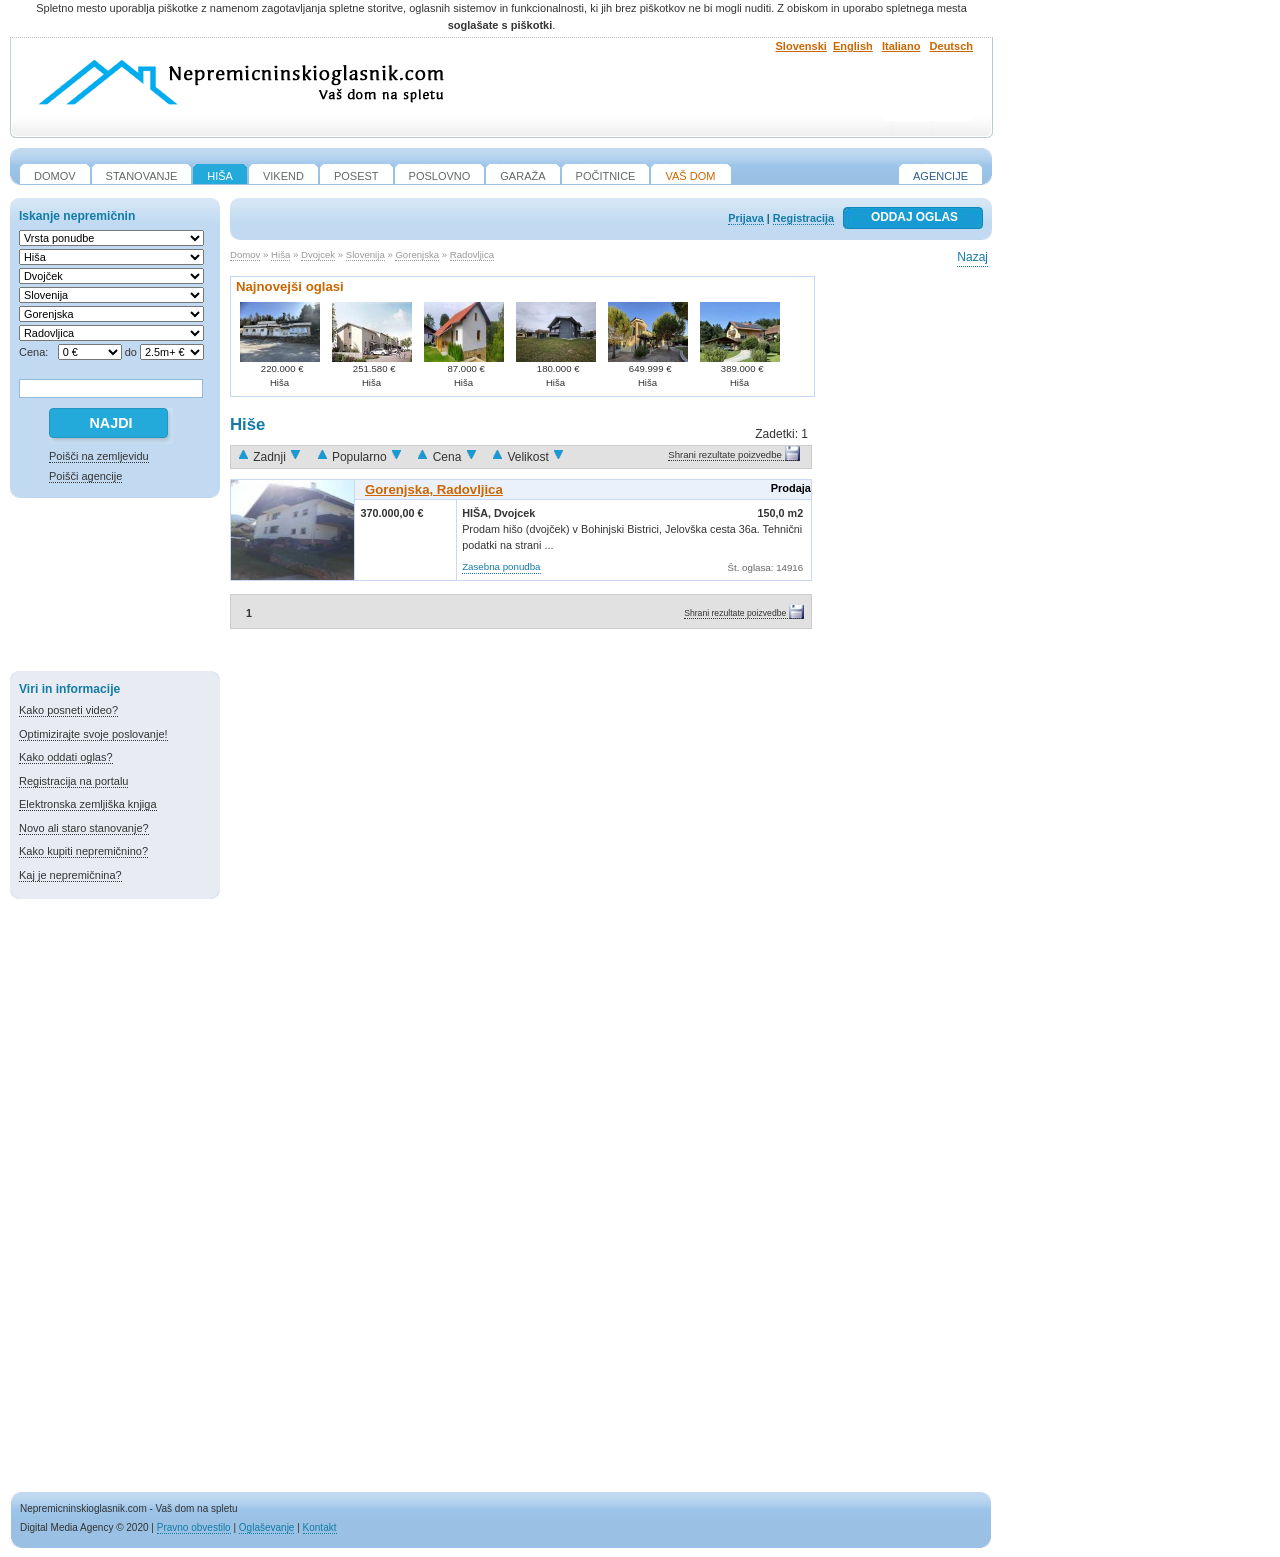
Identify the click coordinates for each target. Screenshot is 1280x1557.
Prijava (745, 218)
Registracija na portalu (73, 781)
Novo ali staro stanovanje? (84, 828)
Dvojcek (318, 254)
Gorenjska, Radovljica (434, 489)
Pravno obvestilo (194, 1527)
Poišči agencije (85, 476)
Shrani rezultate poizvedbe (725, 454)
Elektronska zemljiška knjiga (88, 804)
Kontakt (320, 1527)
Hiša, (478, 513)
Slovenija (365, 254)
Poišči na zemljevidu (99, 456)
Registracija (803, 218)
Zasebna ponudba (501, 566)
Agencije (940, 176)
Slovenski (801, 46)
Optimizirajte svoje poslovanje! (93, 734)
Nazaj (972, 257)
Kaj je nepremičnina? (70, 875)
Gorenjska (417, 254)
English (853, 46)
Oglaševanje (267, 1527)
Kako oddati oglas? (66, 757)
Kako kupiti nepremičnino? (83, 851)
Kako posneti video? (68, 710)
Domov (245, 254)
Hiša (280, 254)
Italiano (901, 46)
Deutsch (951, 46)
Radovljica (472, 254)
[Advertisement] (115, 588)
